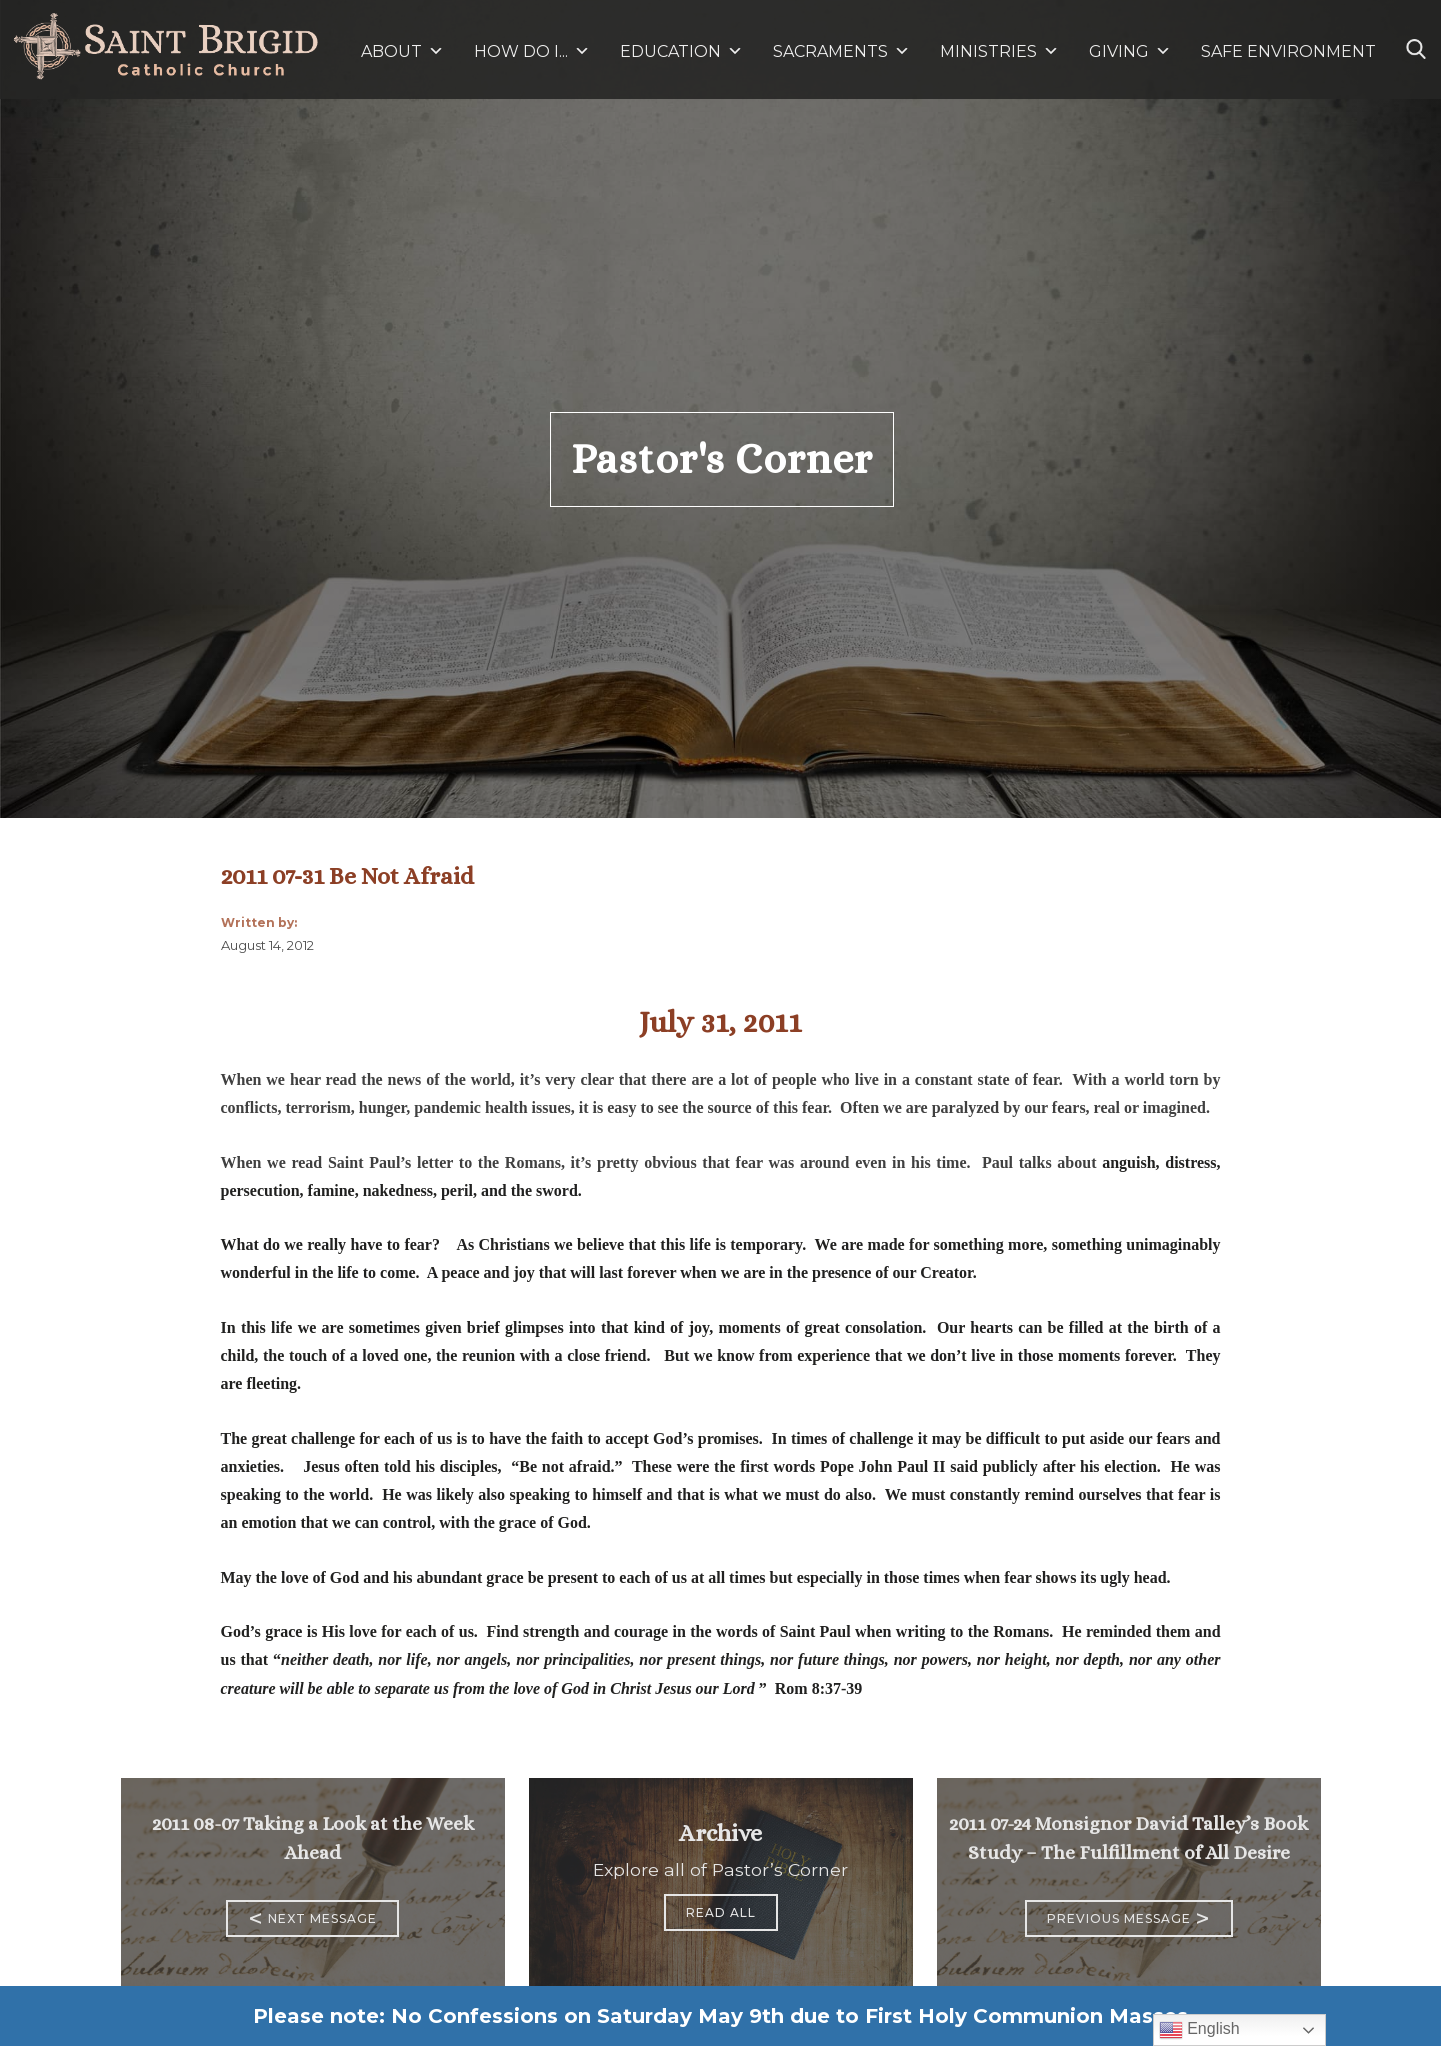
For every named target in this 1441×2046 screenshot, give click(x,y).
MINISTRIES (999, 51)
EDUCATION (681, 51)
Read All (721, 1912)
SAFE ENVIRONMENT (1288, 51)
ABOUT (402, 51)
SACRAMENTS (841, 51)
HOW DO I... (532, 51)
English (1199, 2030)
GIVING (1119, 51)
